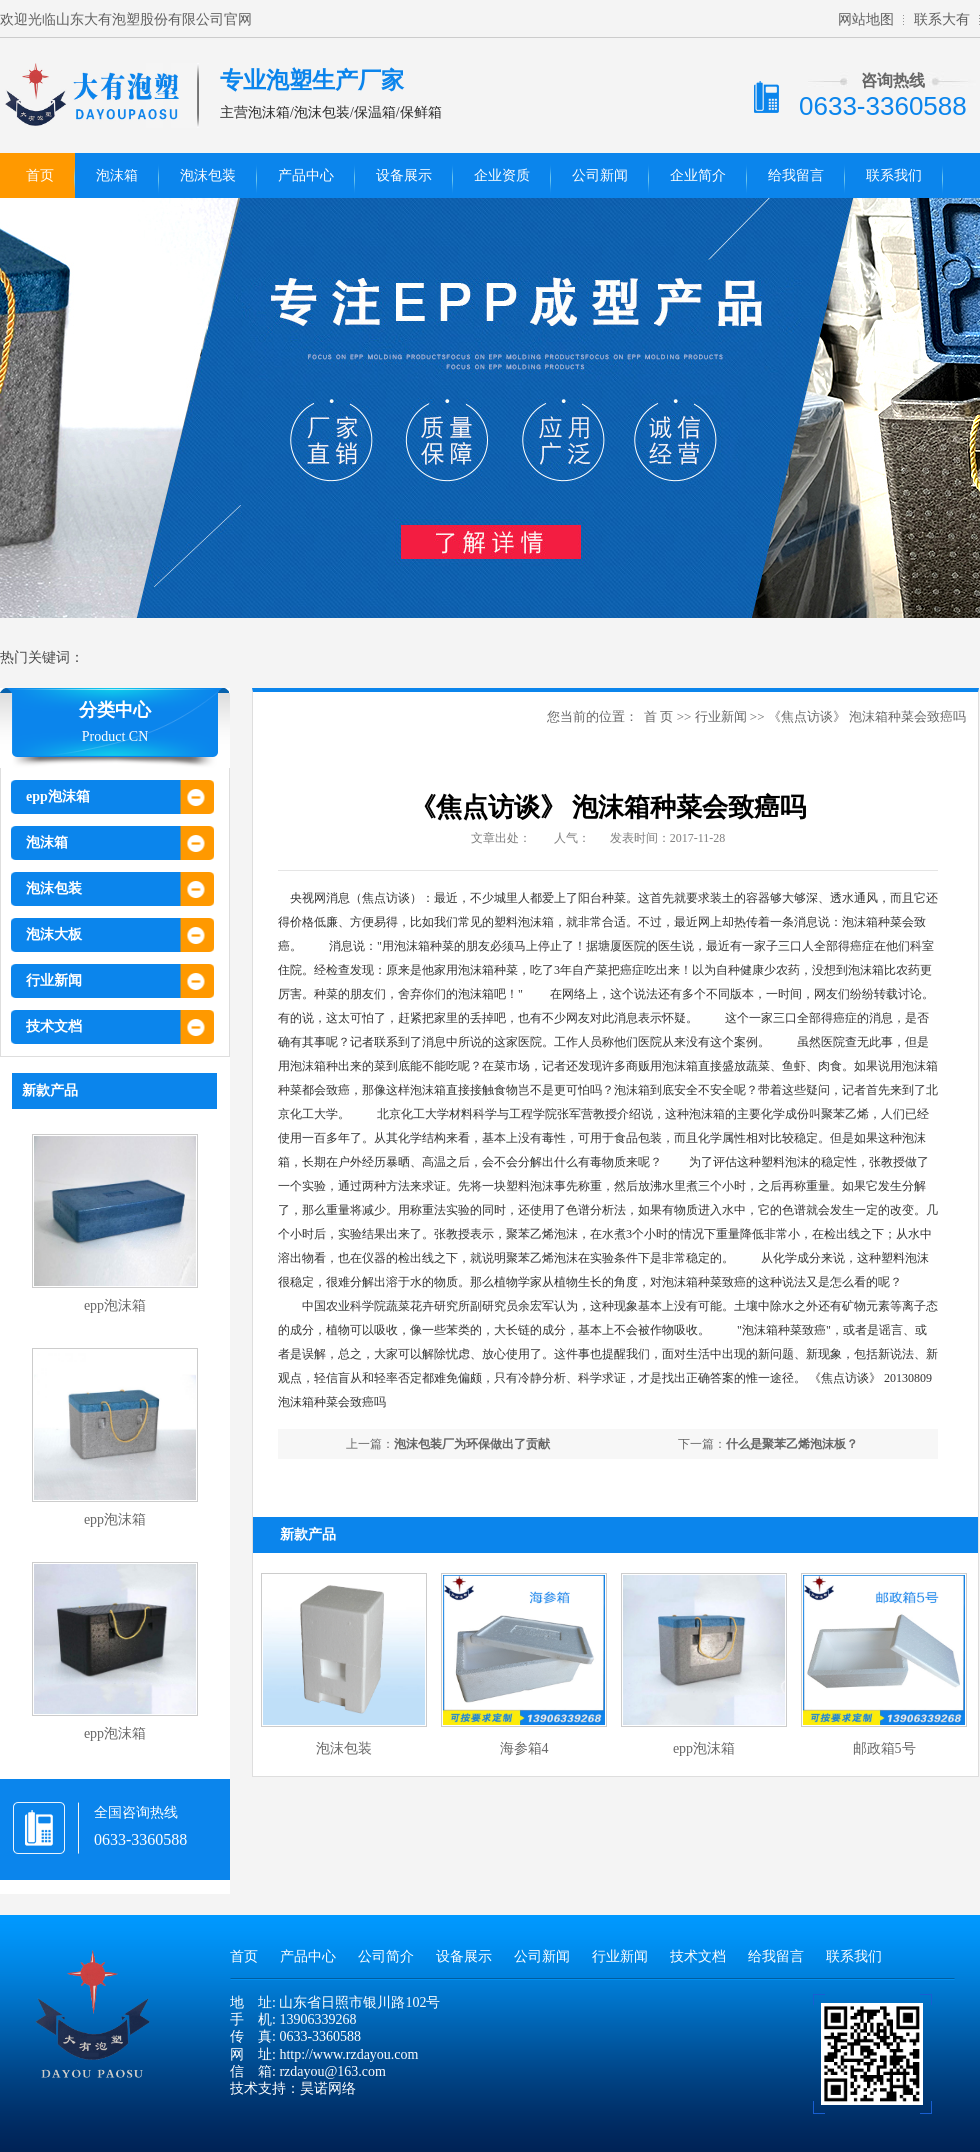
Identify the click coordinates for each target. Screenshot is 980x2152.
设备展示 (404, 175)
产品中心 (306, 175)
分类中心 (115, 710)
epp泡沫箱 (58, 796)
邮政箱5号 (884, 1748)
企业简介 (698, 175)
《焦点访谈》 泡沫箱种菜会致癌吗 (867, 716)
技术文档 (54, 1026)
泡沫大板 (54, 934)
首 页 (658, 716)
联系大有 (942, 19)
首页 (40, 175)
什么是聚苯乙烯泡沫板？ (792, 1444)
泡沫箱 (117, 175)
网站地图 (866, 19)
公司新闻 (600, 175)
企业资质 (502, 175)
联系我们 (894, 175)
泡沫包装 (208, 175)
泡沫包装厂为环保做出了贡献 (472, 1444)
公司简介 (386, 1956)
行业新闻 (54, 980)
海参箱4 (524, 1748)
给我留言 (796, 175)
